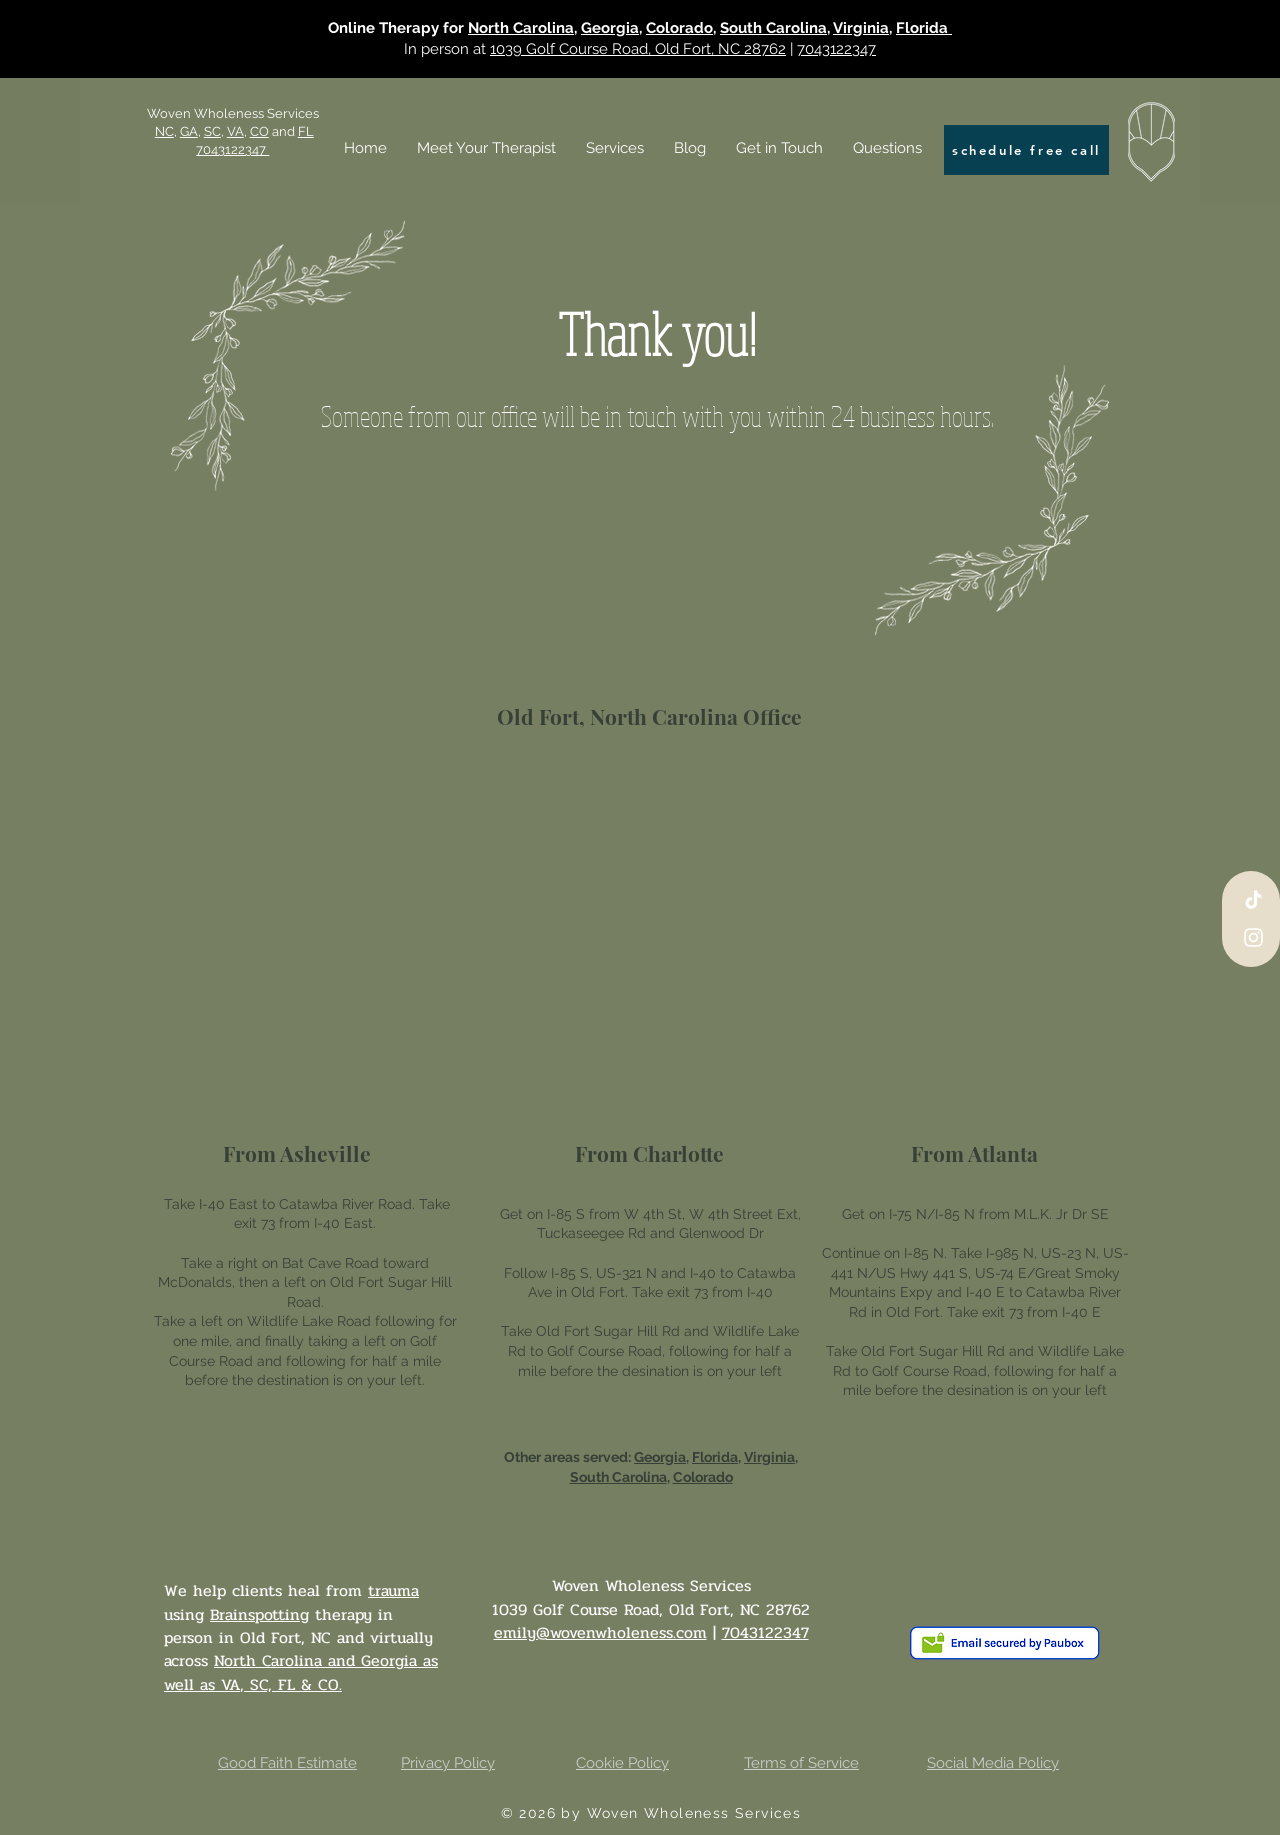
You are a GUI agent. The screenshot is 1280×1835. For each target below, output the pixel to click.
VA (230, 1684)
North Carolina (521, 28)
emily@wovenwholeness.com (600, 1632)
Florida (924, 28)
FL (286, 1684)
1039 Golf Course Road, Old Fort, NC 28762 (638, 49)
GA (189, 131)
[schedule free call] (1026, 150)
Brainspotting (259, 1614)
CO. (330, 1684)
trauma (393, 1590)
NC (164, 131)
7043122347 (836, 49)
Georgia (610, 28)
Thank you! (657, 333)
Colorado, (681, 28)
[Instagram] (1253, 937)
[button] (615, 148)
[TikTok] (1253, 899)
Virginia (861, 28)
